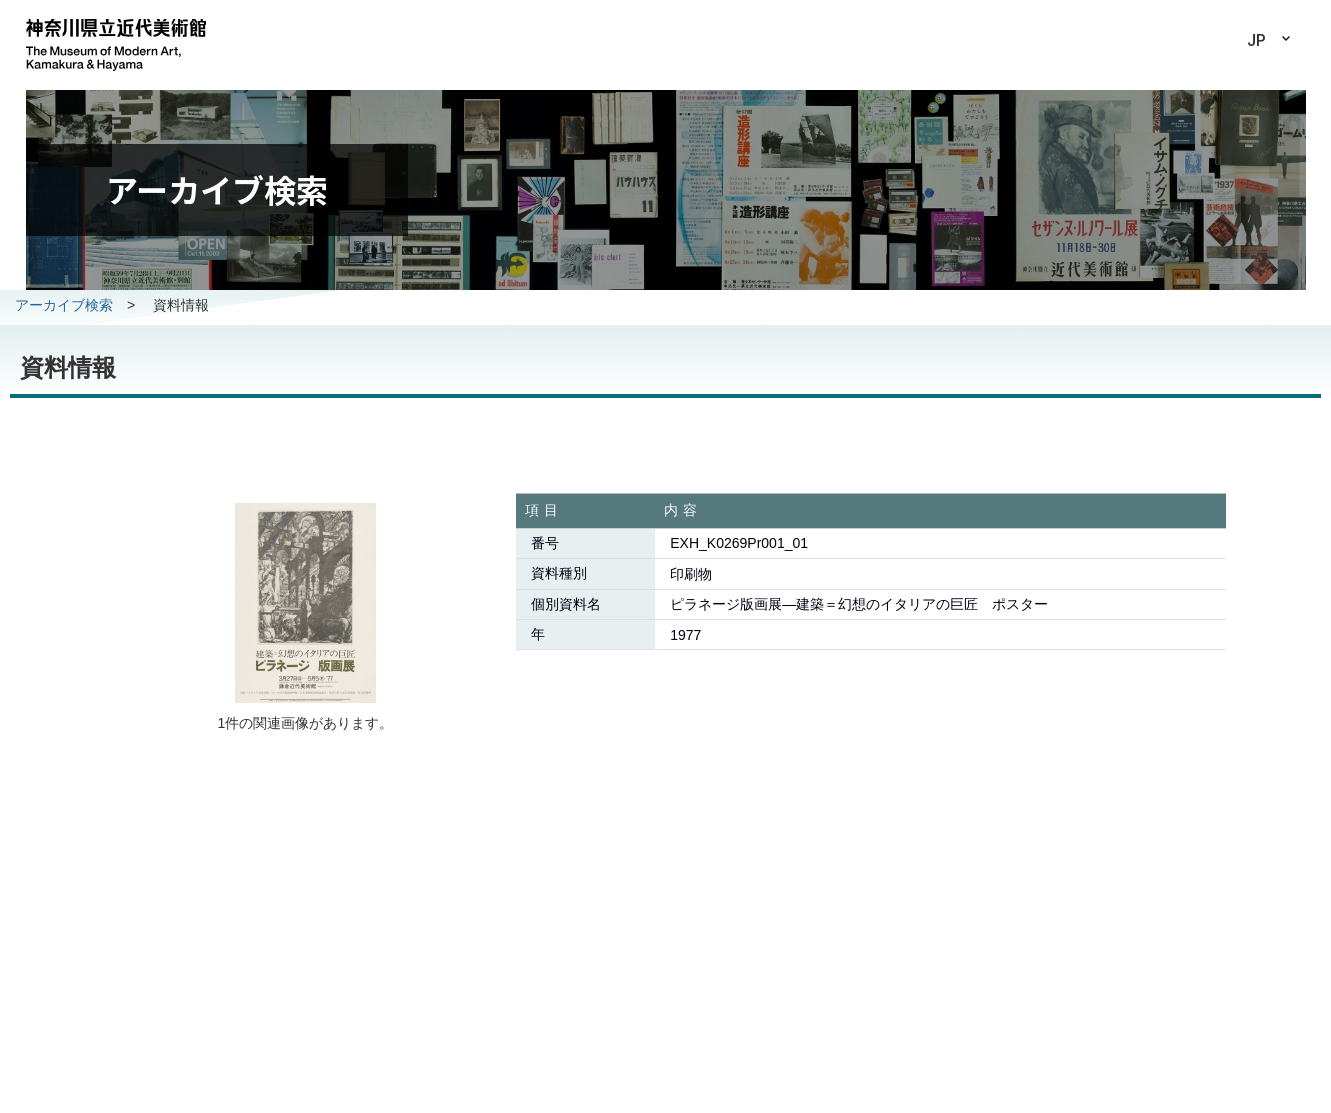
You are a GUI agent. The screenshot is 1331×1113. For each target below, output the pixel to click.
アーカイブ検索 (64, 305)
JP (1256, 40)
